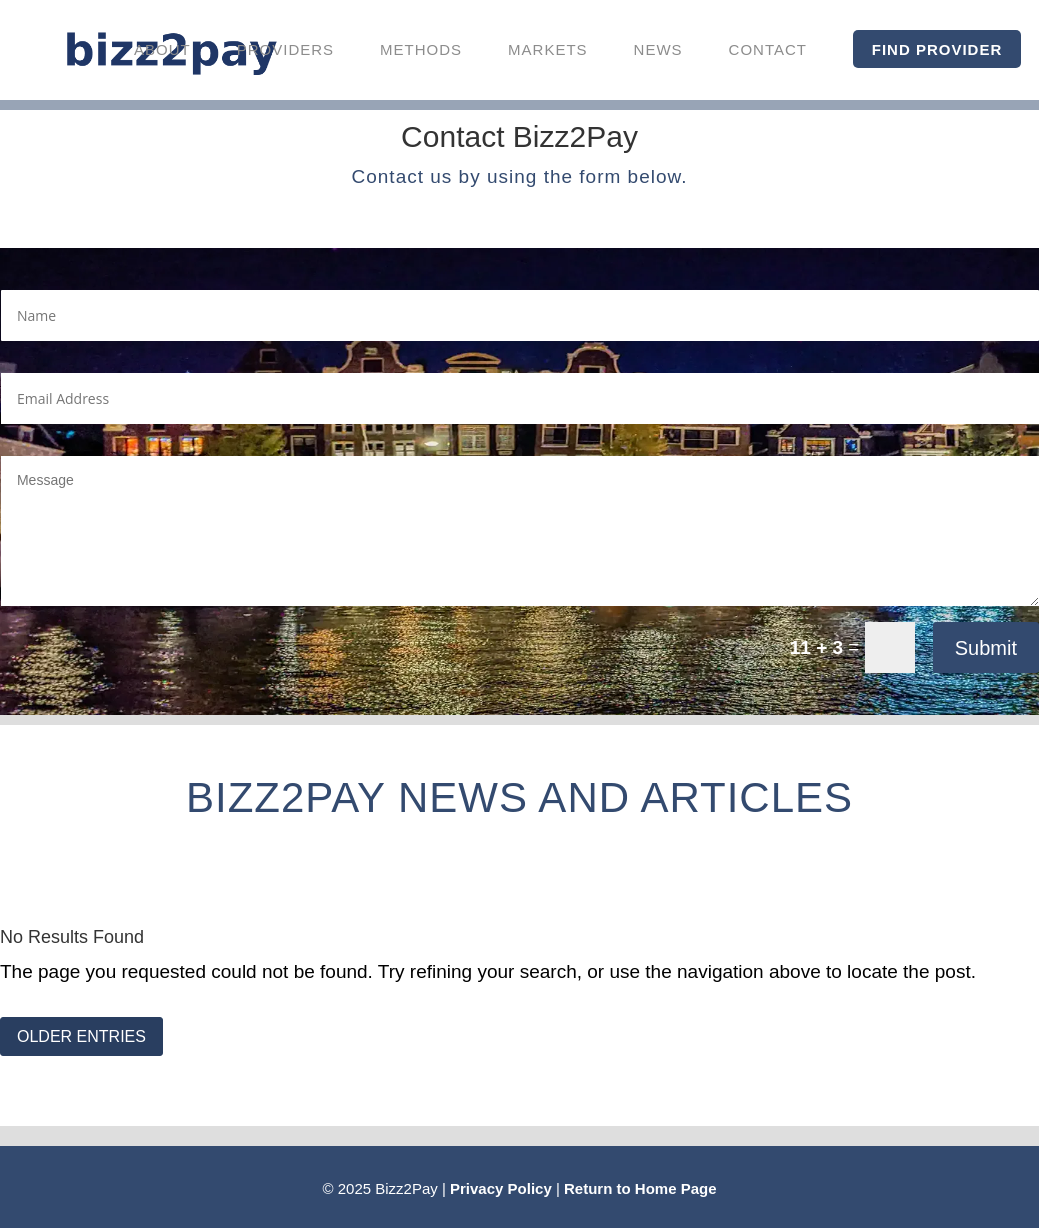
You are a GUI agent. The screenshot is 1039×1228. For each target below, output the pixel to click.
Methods (421, 49)
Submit (986, 648)
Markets (548, 49)
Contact (768, 49)
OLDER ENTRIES (81, 1036)
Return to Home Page (640, 1188)
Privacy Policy (501, 1188)
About (162, 49)
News (658, 49)
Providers (285, 49)
